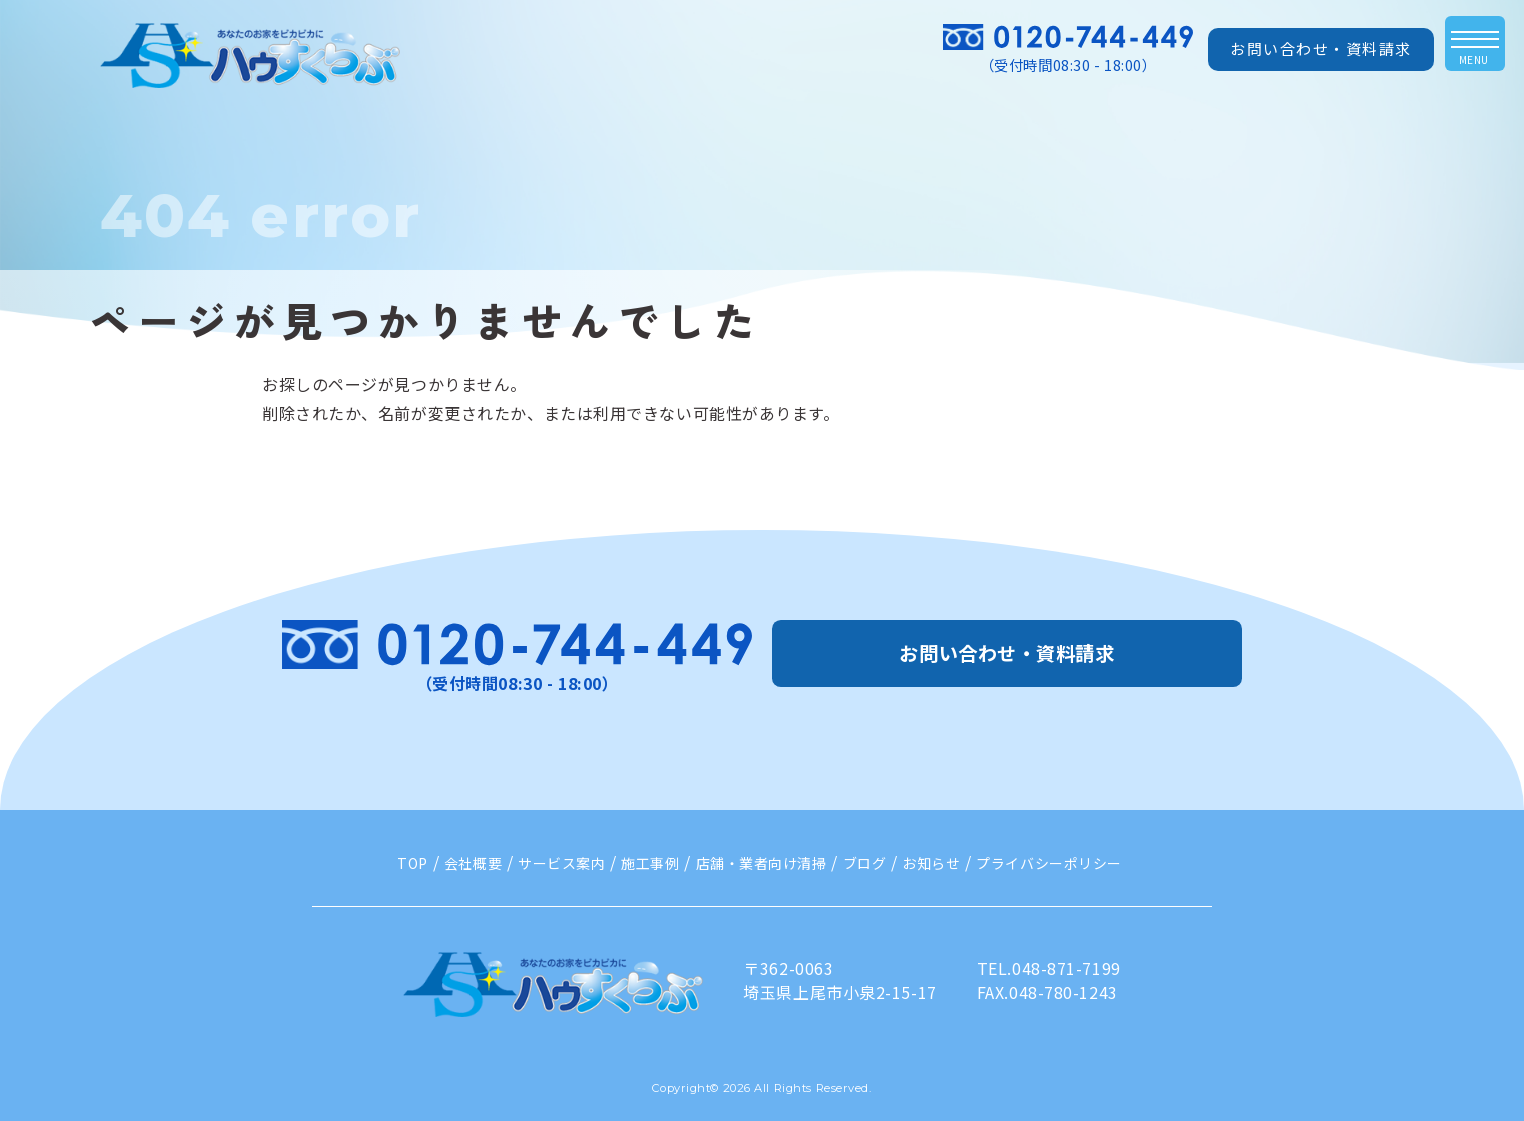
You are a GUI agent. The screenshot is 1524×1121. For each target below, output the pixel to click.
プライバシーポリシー (1049, 863)
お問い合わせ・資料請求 (1321, 48)
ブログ (865, 863)
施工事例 (650, 863)
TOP (412, 863)
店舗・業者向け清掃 (761, 863)
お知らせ (931, 863)
